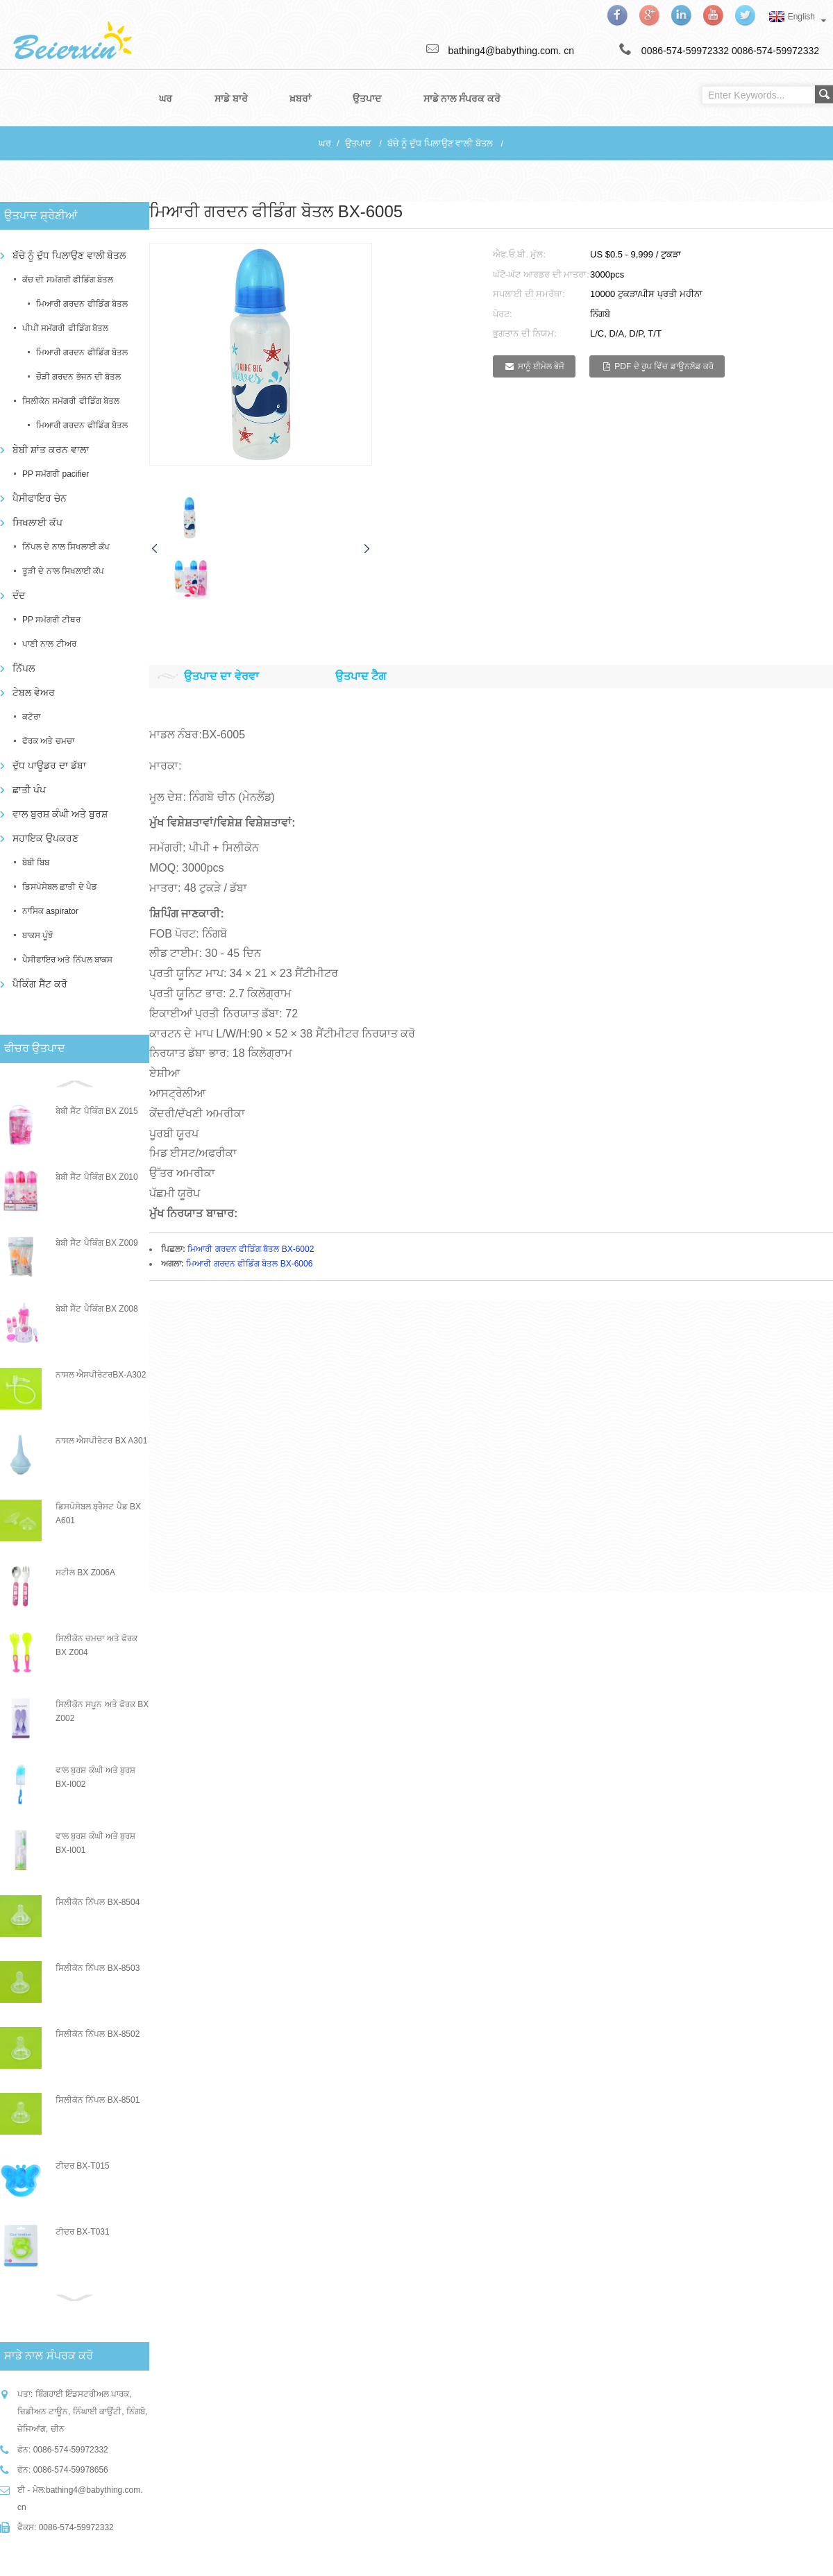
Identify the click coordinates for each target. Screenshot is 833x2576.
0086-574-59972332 (775, 50)
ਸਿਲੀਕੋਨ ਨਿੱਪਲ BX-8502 (98, 2034)
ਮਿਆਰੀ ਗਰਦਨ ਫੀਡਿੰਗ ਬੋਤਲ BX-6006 (249, 1264)
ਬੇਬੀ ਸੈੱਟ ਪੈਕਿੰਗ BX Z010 (97, 1177)
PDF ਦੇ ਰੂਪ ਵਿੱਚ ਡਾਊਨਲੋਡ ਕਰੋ (664, 366)
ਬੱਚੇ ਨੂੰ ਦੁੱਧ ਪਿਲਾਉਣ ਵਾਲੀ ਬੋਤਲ (440, 142)
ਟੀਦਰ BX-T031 (83, 2232)
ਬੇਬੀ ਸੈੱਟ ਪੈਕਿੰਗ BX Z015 (97, 1111)
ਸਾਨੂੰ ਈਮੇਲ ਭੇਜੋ (541, 366)
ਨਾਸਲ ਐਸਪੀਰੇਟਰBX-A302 (101, 1375)
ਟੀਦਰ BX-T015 (83, 2166)
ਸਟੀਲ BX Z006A (85, 1572)
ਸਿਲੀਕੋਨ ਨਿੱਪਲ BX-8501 (98, 2100)
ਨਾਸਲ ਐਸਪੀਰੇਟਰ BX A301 (101, 1441)
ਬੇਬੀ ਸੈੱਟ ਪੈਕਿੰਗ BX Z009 (97, 1243)
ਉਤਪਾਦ (358, 142)
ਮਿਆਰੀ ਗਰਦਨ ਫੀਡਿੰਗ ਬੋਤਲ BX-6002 (250, 1248)
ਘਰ (325, 142)
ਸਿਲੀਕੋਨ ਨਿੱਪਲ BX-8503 (98, 1968)
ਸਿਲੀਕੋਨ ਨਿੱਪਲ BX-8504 (98, 1902)
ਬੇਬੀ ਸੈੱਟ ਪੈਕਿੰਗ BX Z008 (97, 1309)
